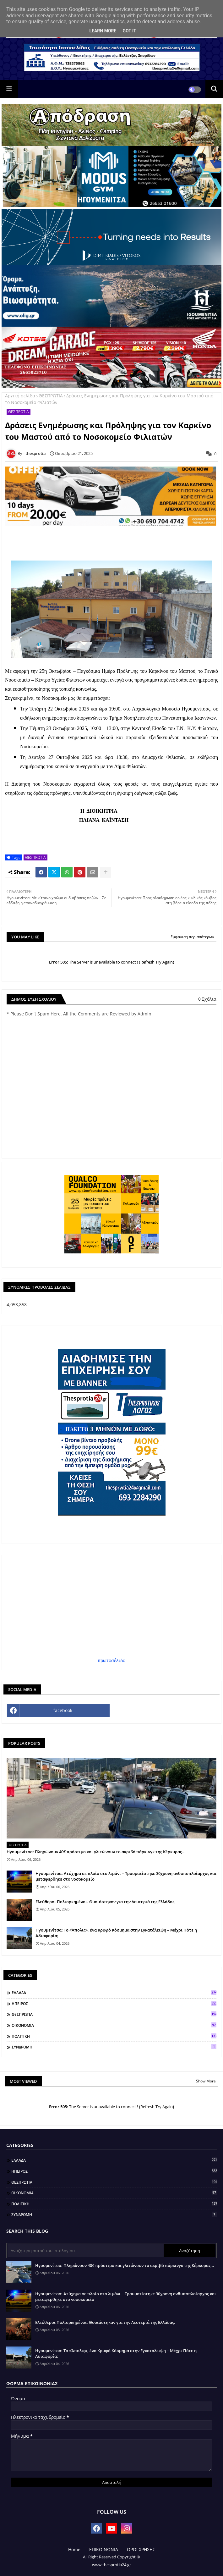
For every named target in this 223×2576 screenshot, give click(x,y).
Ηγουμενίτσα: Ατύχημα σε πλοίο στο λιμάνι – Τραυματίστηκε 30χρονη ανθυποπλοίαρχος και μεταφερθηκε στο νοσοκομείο (125, 1876)
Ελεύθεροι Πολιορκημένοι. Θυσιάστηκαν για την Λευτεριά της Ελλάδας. (105, 1901)
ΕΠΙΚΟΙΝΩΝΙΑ (103, 2549)
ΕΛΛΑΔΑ (114, 1992)
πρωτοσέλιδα (112, 1660)
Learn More (102, 30)
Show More (206, 2081)
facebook (62, 1710)
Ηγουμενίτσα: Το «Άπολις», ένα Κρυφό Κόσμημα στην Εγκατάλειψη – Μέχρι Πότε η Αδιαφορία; (116, 1932)
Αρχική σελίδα (20, 396)
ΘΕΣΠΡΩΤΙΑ (51, 396)
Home (74, 2549)
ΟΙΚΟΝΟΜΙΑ (114, 2025)
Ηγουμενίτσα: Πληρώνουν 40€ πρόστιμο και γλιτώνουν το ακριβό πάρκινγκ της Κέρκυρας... (96, 1852)
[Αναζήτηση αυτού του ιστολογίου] (86, 2250)
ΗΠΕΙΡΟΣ (114, 2003)
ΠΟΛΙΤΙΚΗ (114, 2036)
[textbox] (111, 756)
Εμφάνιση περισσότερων (192, 936)
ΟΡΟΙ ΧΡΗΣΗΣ (141, 2549)
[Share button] (105, 872)
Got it (129, 30)
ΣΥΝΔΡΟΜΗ (114, 2047)
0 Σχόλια (207, 999)
